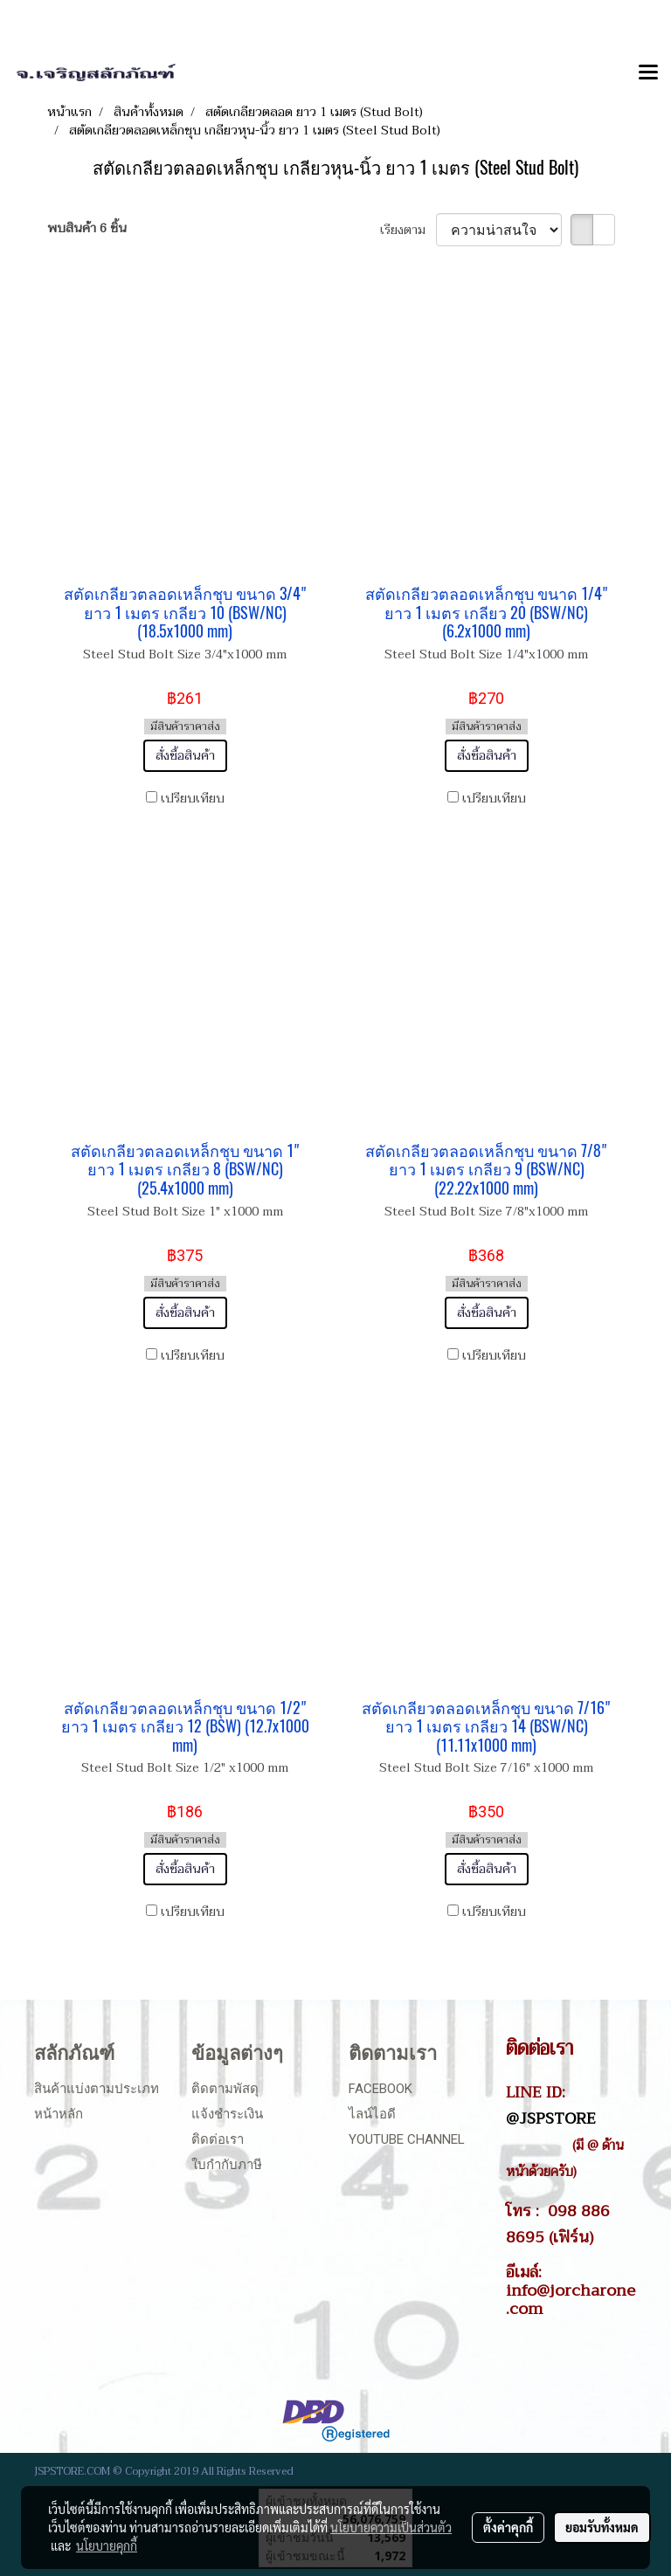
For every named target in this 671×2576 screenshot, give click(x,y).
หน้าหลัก (58, 2114)
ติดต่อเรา (217, 2139)
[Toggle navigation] (648, 73)
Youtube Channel (407, 2139)
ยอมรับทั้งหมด (602, 2527)
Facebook (380, 2089)
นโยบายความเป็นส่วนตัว (391, 2527)
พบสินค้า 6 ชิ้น (87, 228)
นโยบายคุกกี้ (106, 2545)
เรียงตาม (408, 230)
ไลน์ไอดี (372, 2114)
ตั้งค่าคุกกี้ (508, 2527)
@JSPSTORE (551, 2118)
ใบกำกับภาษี (226, 2165)
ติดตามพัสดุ (225, 2089)
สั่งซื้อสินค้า (185, 756)
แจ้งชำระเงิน (227, 2114)
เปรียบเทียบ (193, 798)
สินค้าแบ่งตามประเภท (96, 2089)
